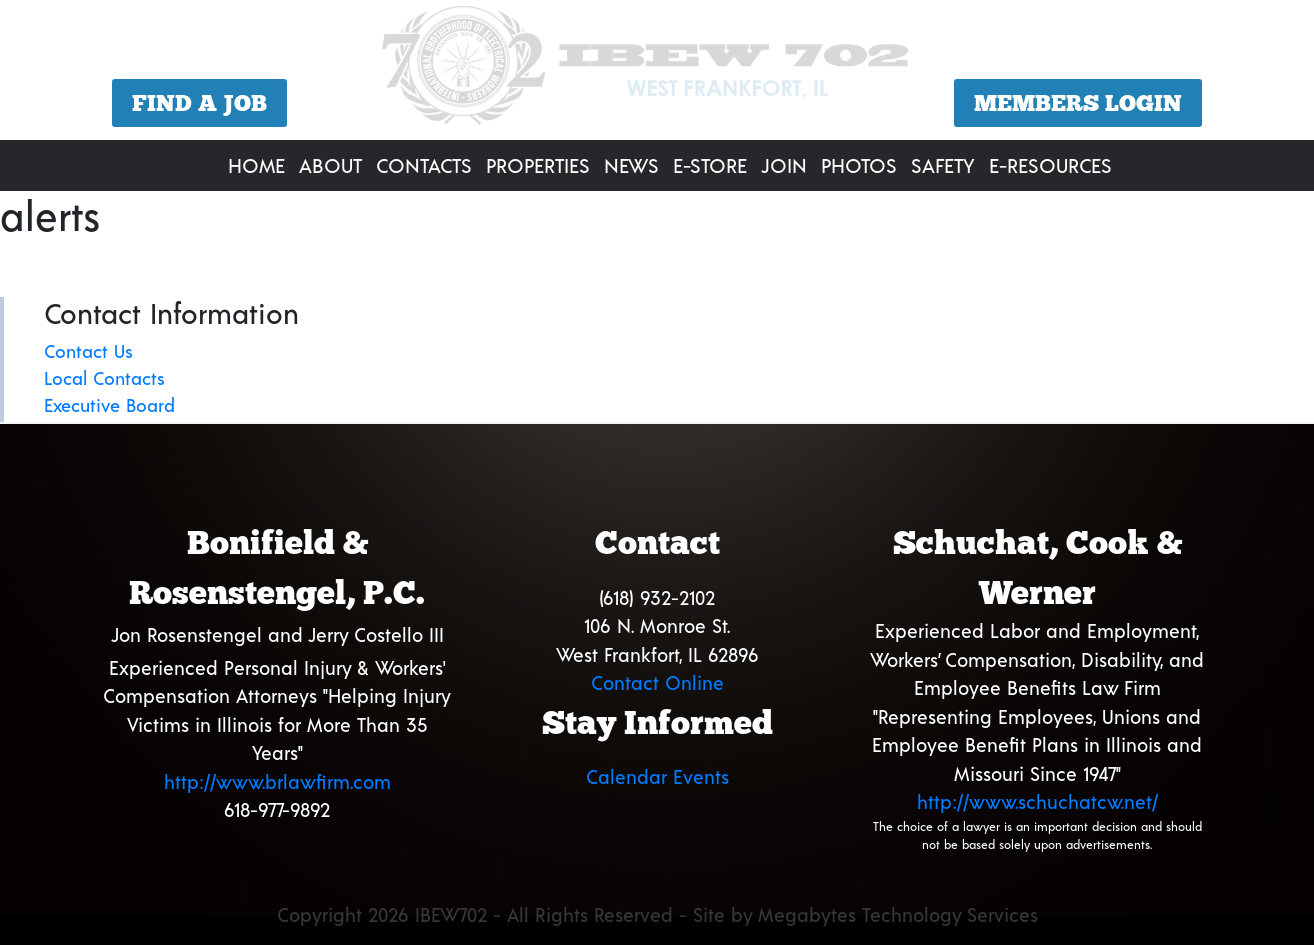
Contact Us (88, 351)
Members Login (1078, 103)
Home (256, 165)
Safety (943, 165)
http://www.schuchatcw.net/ (1037, 801)
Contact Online (657, 682)
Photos (859, 165)
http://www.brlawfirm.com (277, 781)
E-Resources (1050, 165)
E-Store (710, 165)
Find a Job (199, 103)
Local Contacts (104, 378)
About (330, 165)
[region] (657, 72)
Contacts (424, 165)
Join (784, 165)
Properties (538, 165)
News (631, 165)
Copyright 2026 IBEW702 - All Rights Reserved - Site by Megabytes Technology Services (657, 914)
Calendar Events (657, 776)
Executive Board (109, 405)
